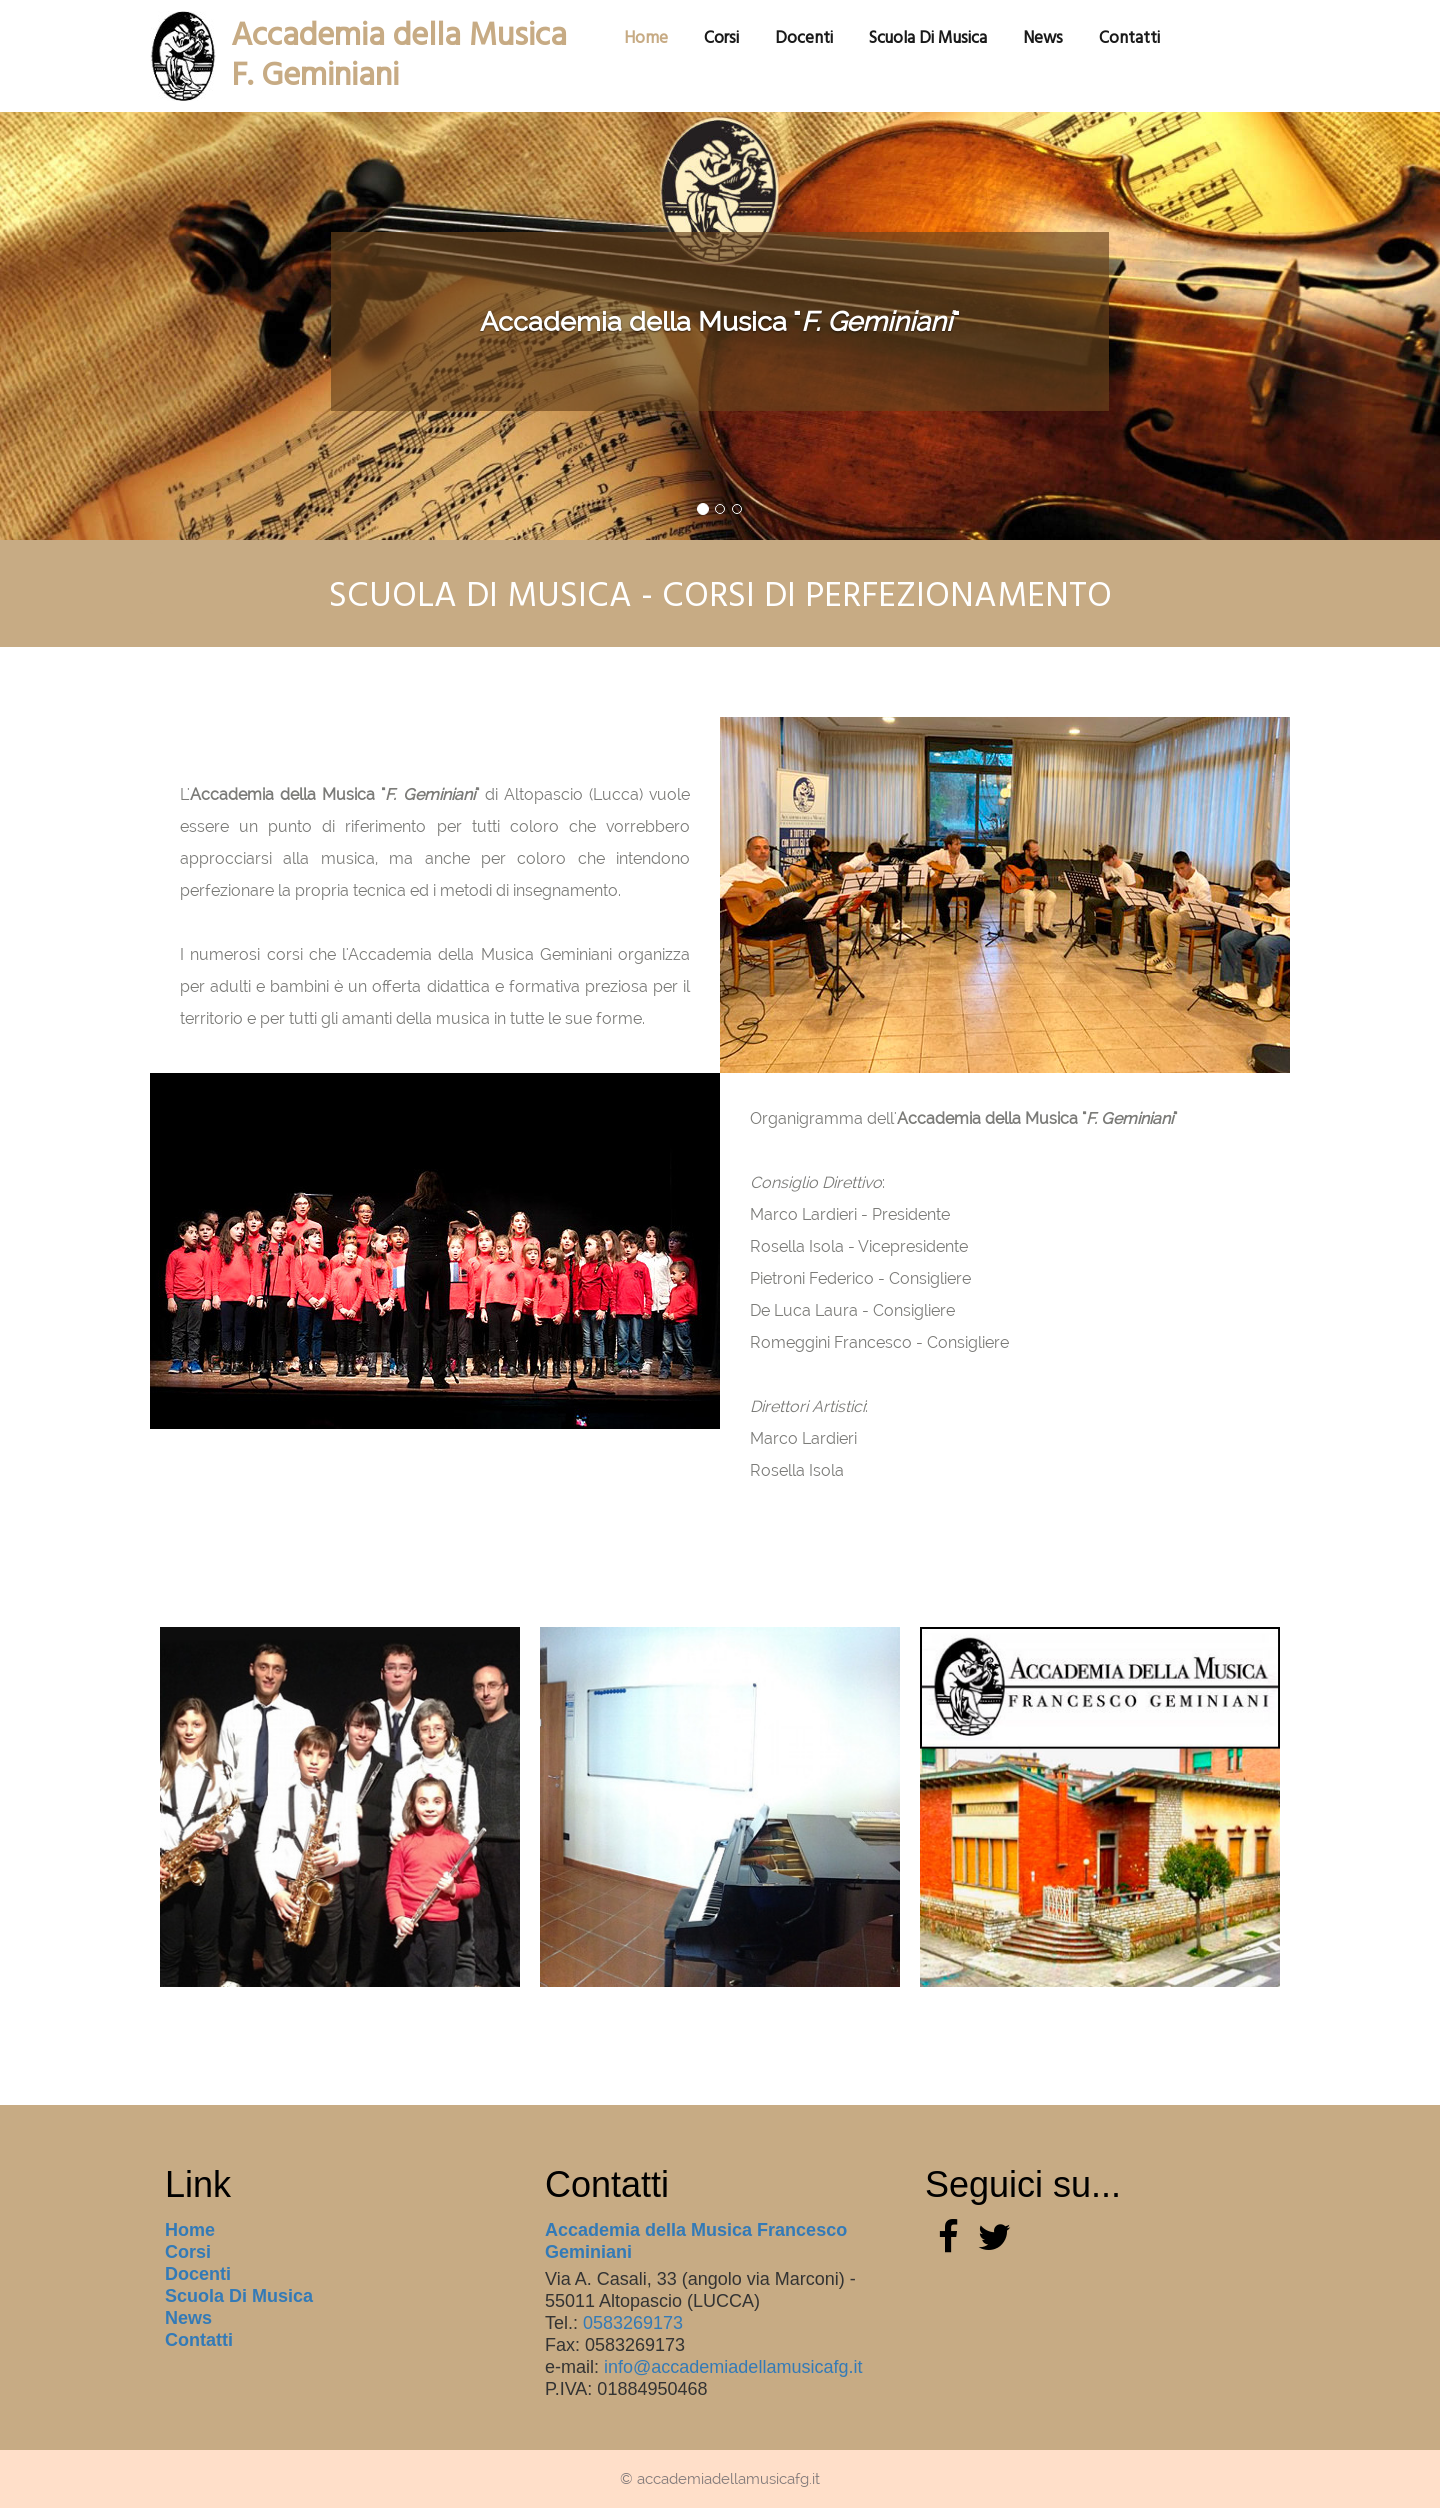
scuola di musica (928, 37)
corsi (721, 37)
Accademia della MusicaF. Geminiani (399, 36)
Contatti (199, 2340)
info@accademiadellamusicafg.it (733, 2367)
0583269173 (633, 2323)
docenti (804, 37)
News (1043, 37)
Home (190, 2230)
